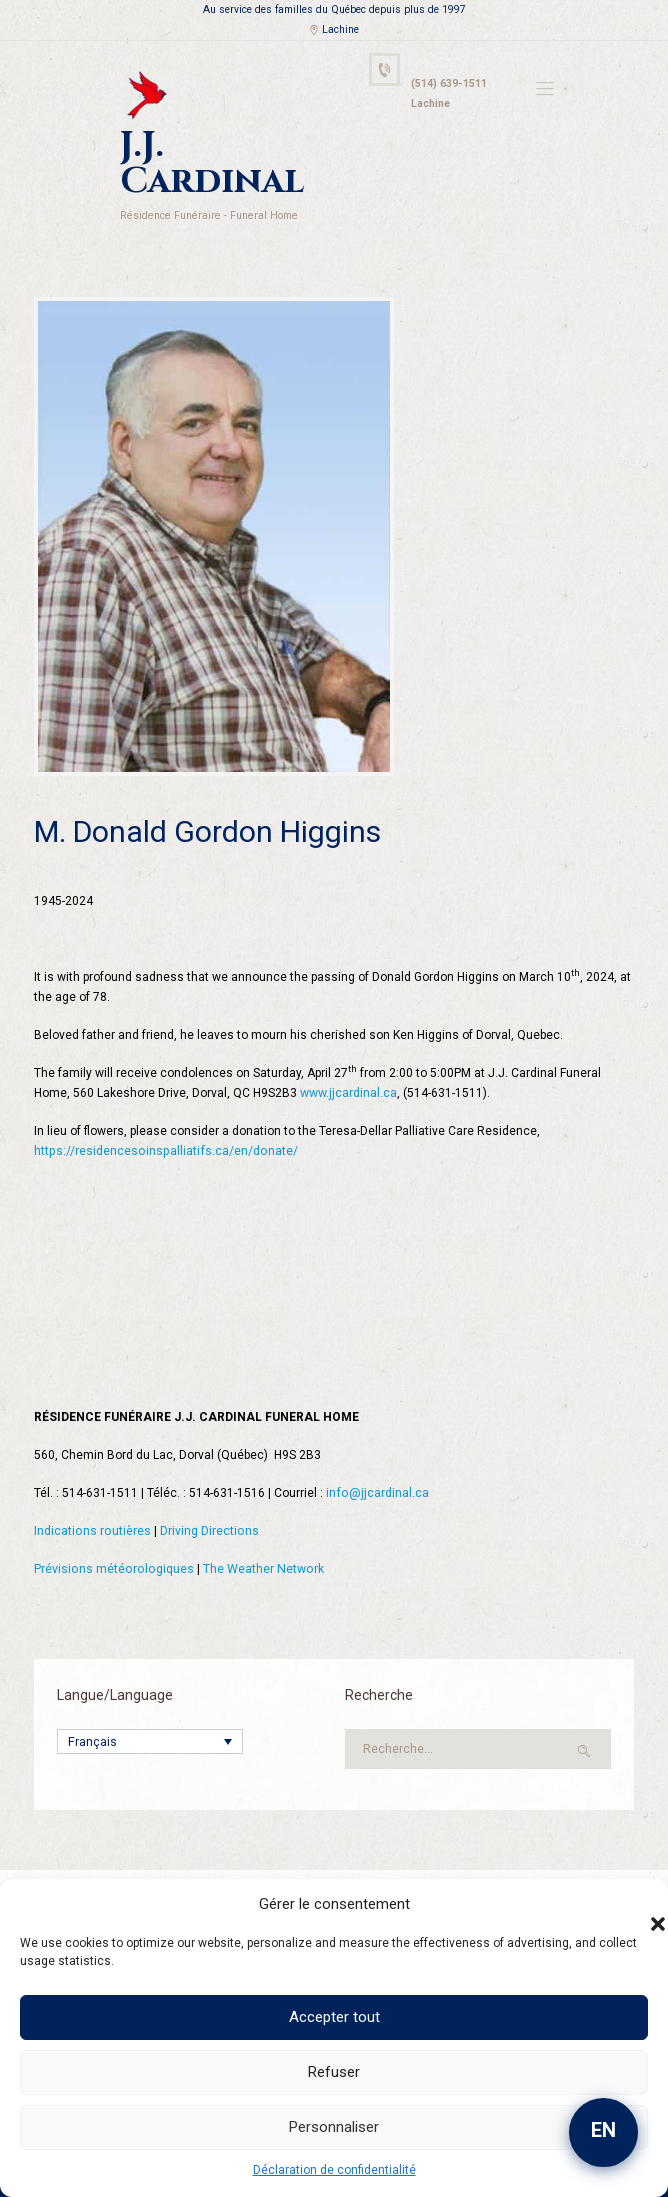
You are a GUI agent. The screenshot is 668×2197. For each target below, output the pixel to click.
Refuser (334, 2072)
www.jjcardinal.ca (348, 1053)
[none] (150, 1701)
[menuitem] (150, 1701)
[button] (638, 1904)
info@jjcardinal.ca (376, 1453)
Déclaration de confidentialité (334, 2170)
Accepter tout (334, 2017)
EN (603, 2130)
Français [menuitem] (92, 1702)
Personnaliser (334, 2127)
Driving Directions (207, 1491)
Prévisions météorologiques (112, 1529)
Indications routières (91, 1491)
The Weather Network (258, 1529)
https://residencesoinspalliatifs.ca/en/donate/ (163, 1111)
